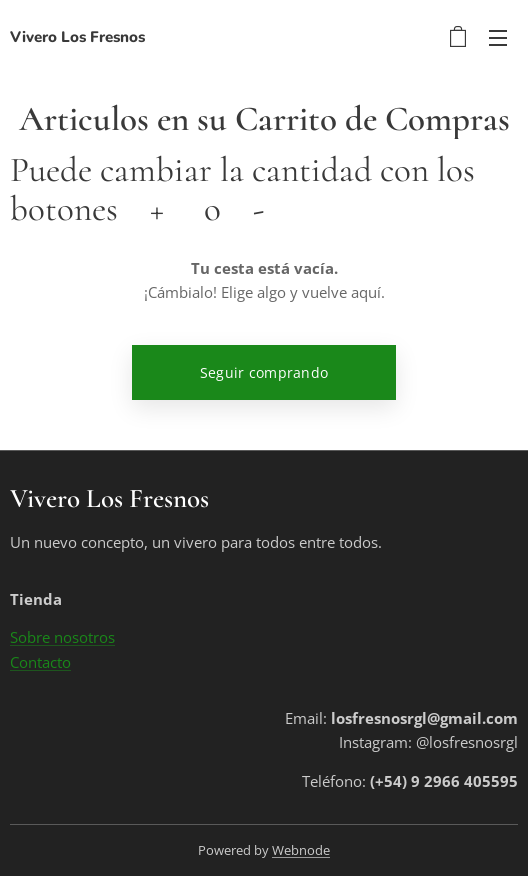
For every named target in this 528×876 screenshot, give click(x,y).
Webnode (301, 850)
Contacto (40, 662)
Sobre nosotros (62, 637)
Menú (498, 38)
